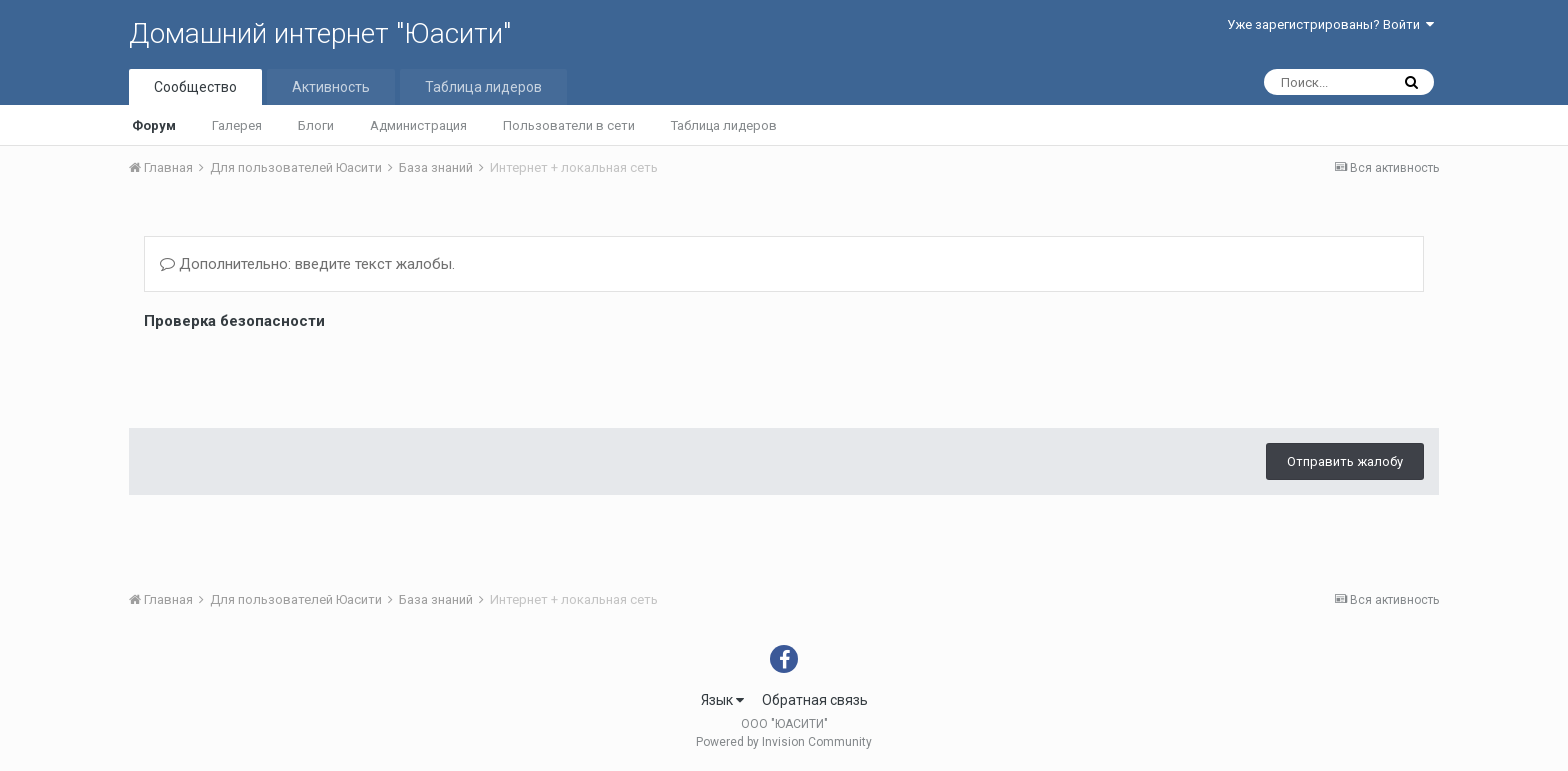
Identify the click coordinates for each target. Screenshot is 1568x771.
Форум (154, 125)
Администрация (418, 125)
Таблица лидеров (724, 125)
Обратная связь (815, 700)
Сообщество (195, 87)
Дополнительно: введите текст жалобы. (307, 264)
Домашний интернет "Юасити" (320, 33)
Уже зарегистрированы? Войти (1330, 24)
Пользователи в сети (569, 125)
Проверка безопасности (234, 321)
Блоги (316, 125)
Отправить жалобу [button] (1345, 461)
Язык (722, 700)
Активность (331, 87)
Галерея (237, 125)
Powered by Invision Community (784, 742)
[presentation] (296, 374)
